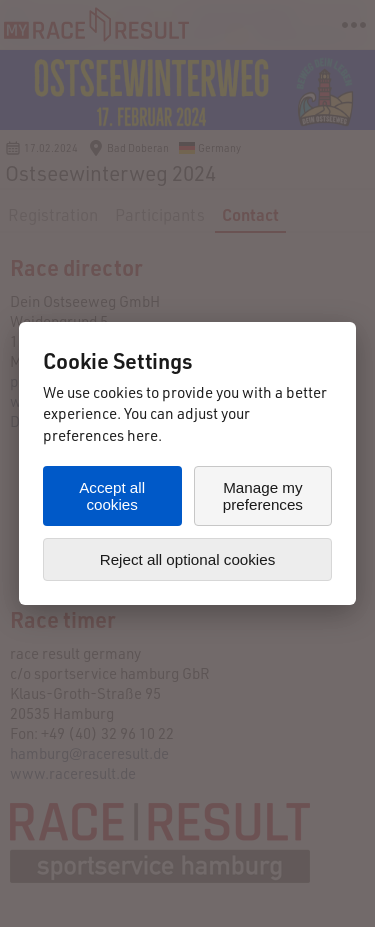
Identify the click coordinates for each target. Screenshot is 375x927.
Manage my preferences (263, 496)
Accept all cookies (112, 496)
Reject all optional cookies (188, 559)
